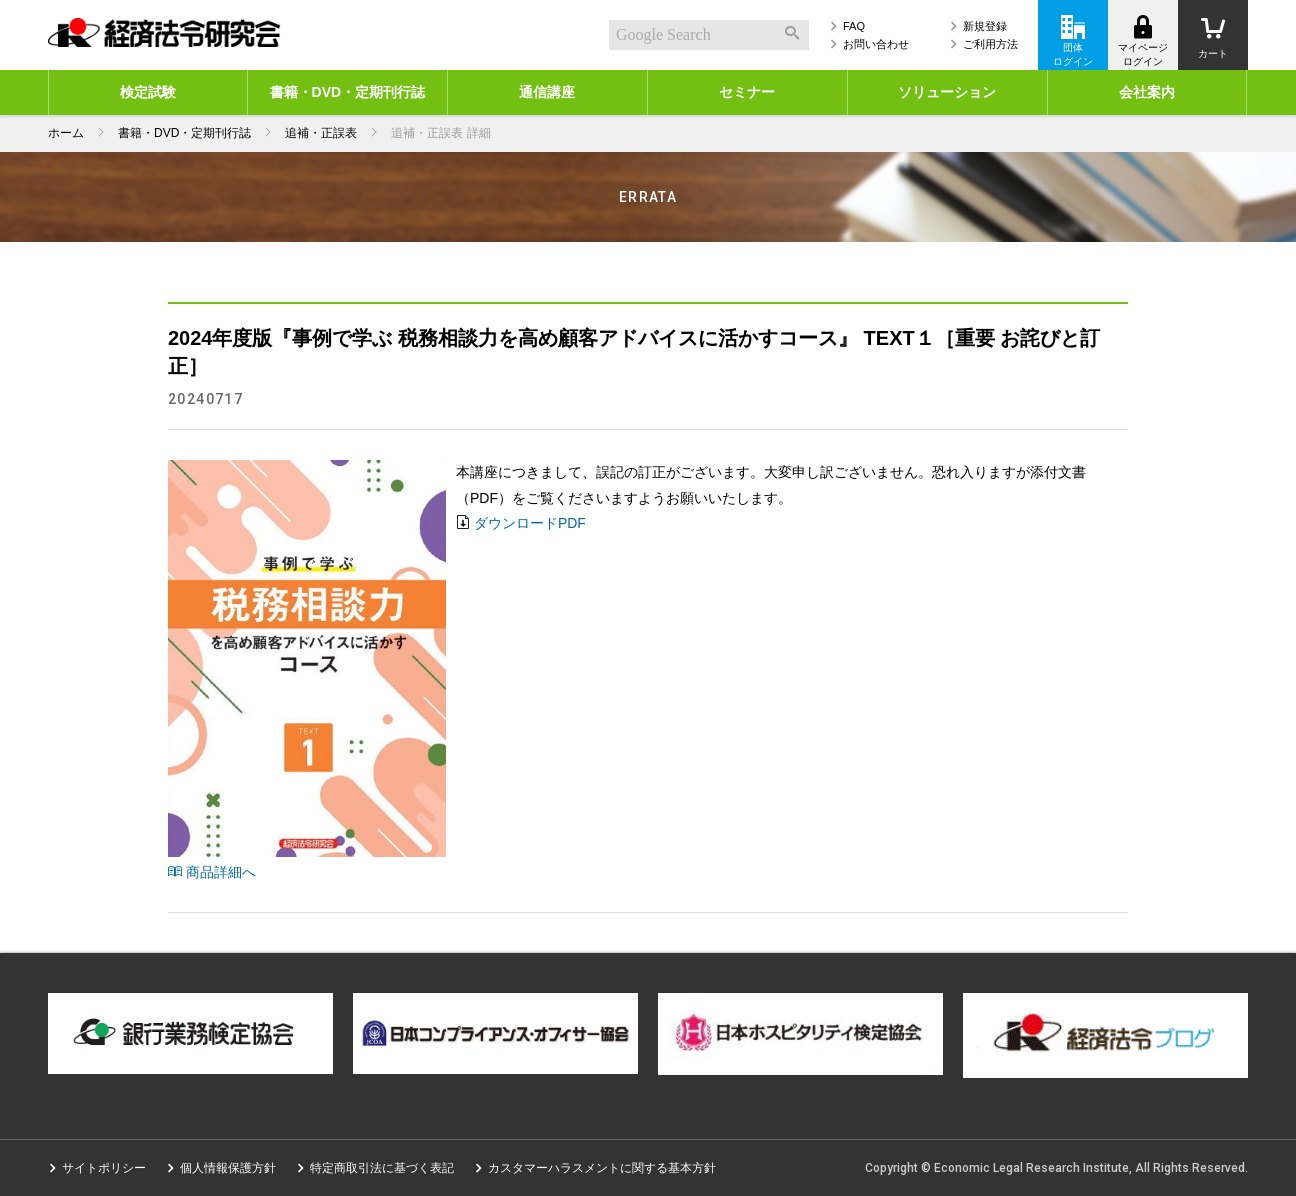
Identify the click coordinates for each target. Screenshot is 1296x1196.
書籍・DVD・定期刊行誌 (348, 92)
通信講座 (547, 92)
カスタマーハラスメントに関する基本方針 (602, 1168)
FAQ (854, 26)
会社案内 (1147, 92)
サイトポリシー (104, 1168)
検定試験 (148, 92)
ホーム (66, 133)
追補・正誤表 (321, 133)
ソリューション (947, 92)
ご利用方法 (990, 44)
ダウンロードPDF (530, 523)
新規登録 (985, 26)
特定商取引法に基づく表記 (382, 1168)
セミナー (747, 92)
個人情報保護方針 (228, 1168)
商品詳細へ (212, 872)
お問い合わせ (876, 44)
